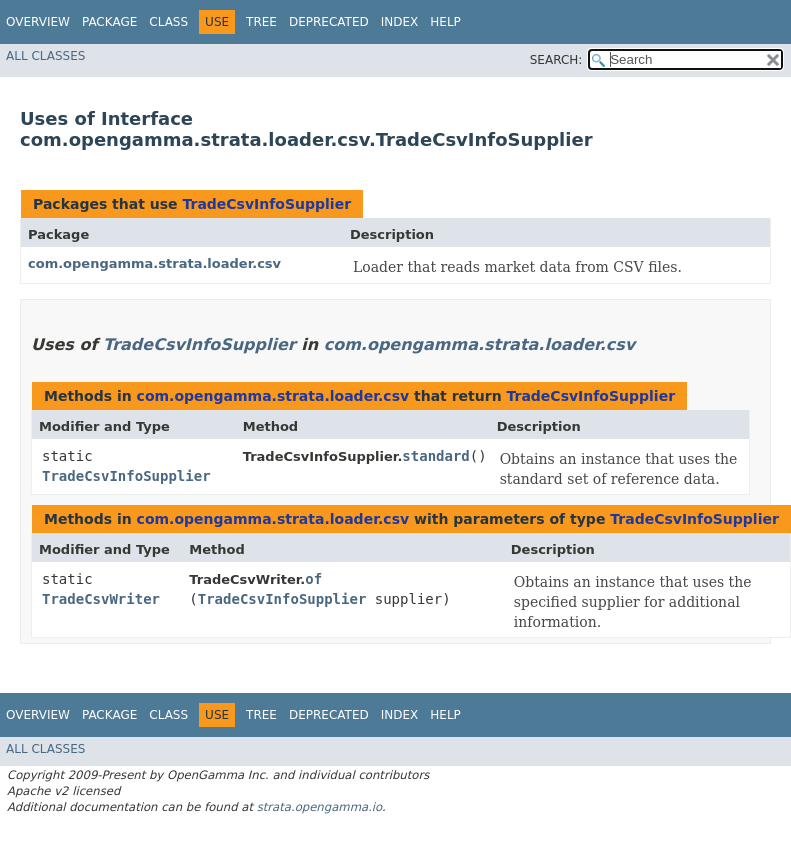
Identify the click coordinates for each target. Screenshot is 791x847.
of (313, 579)
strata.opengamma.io (319, 807)
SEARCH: (556, 60)
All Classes (45, 56)
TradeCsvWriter (101, 599)
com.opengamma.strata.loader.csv (154, 263)
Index (400, 22)
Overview (38, 22)
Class (168, 22)
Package (109, 22)
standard (435, 456)
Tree (261, 22)
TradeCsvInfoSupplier (266, 204)
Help (445, 22)
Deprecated (329, 22)
